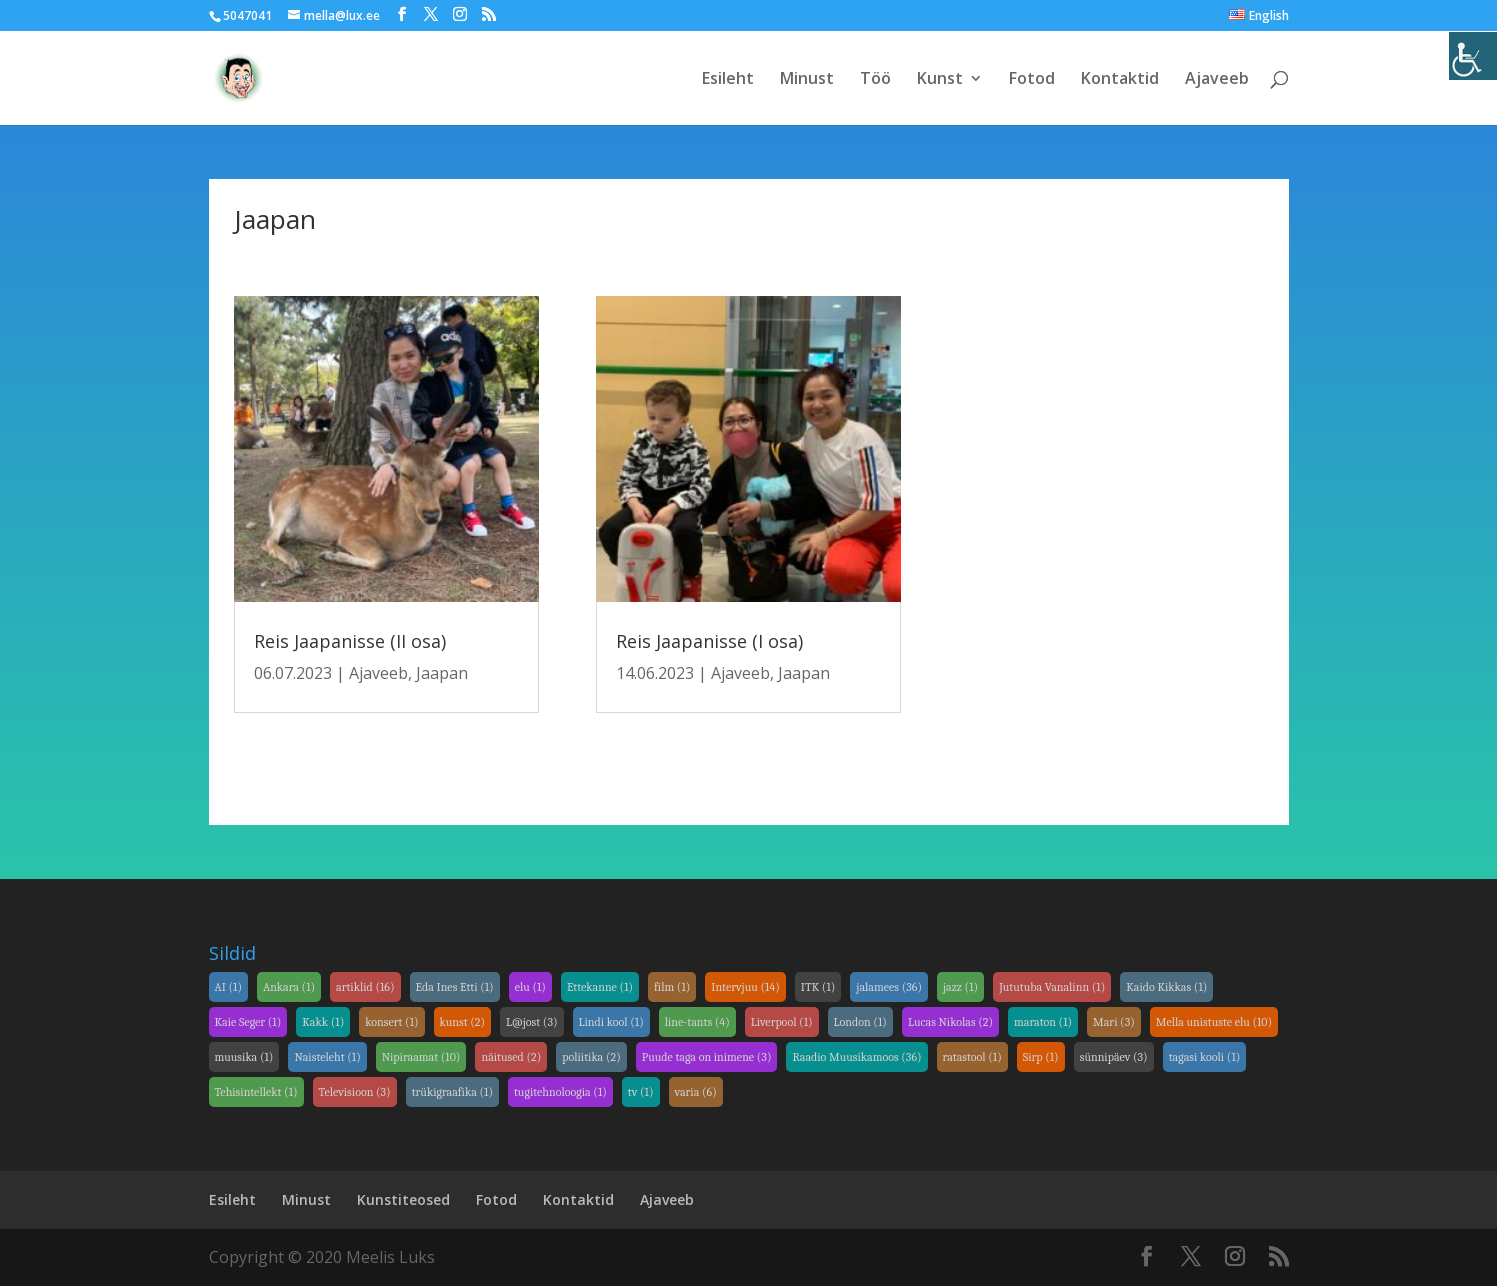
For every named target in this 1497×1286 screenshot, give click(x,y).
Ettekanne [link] (600, 987)
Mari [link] (1114, 1022)
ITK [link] (818, 987)
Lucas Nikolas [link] (950, 1022)
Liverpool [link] (782, 1022)
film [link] (672, 987)
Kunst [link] (940, 80)
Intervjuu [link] (745, 987)
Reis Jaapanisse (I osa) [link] (709, 641)
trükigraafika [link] (452, 1092)
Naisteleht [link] (327, 1057)
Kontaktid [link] (1120, 80)
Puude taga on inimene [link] (707, 1057)
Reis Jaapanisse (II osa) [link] (350, 641)
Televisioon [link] (355, 1092)
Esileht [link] (728, 80)
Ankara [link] (289, 987)
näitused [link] (511, 1057)
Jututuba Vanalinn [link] (1052, 987)
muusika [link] (244, 1057)
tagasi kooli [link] (1205, 1057)
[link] (1473, 56)
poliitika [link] (591, 1057)
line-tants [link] (697, 1022)
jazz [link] (960, 987)
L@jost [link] (531, 1022)
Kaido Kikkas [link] (1166, 987)
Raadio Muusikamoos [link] (856, 1057)
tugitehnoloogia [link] (560, 1092)
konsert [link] (391, 1022)
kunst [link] (463, 1022)
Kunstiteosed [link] (403, 1199)
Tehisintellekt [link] (256, 1092)
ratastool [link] (972, 1057)
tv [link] (641, 1092)
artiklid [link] (365, 987)
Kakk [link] (323, 1022)
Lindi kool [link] (611, 1022)
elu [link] (530, 987)
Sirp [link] (1041, 1057)
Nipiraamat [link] (421, 1057)
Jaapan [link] (442, 673)
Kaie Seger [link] (248, 1022)
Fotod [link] (1032, 80)
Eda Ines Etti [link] (455, 987)
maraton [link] (1043, 1022)
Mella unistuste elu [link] (1214, 1022)
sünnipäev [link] (1114, 1057)
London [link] (860, 1022)
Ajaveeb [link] (1217, 80)
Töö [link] (875, 80)
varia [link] (696, 1092)
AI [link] (228, 987)
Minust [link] (807, 80)
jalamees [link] (889, 987)
